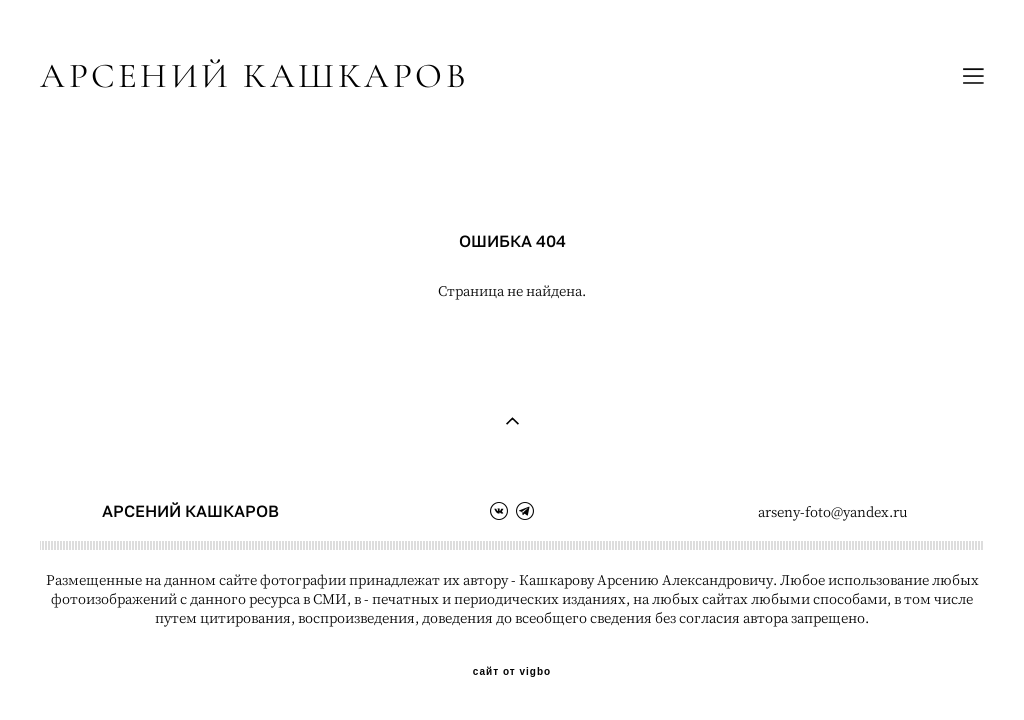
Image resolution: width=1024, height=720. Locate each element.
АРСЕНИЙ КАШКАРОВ (254, 76)
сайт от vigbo (512, 672)
